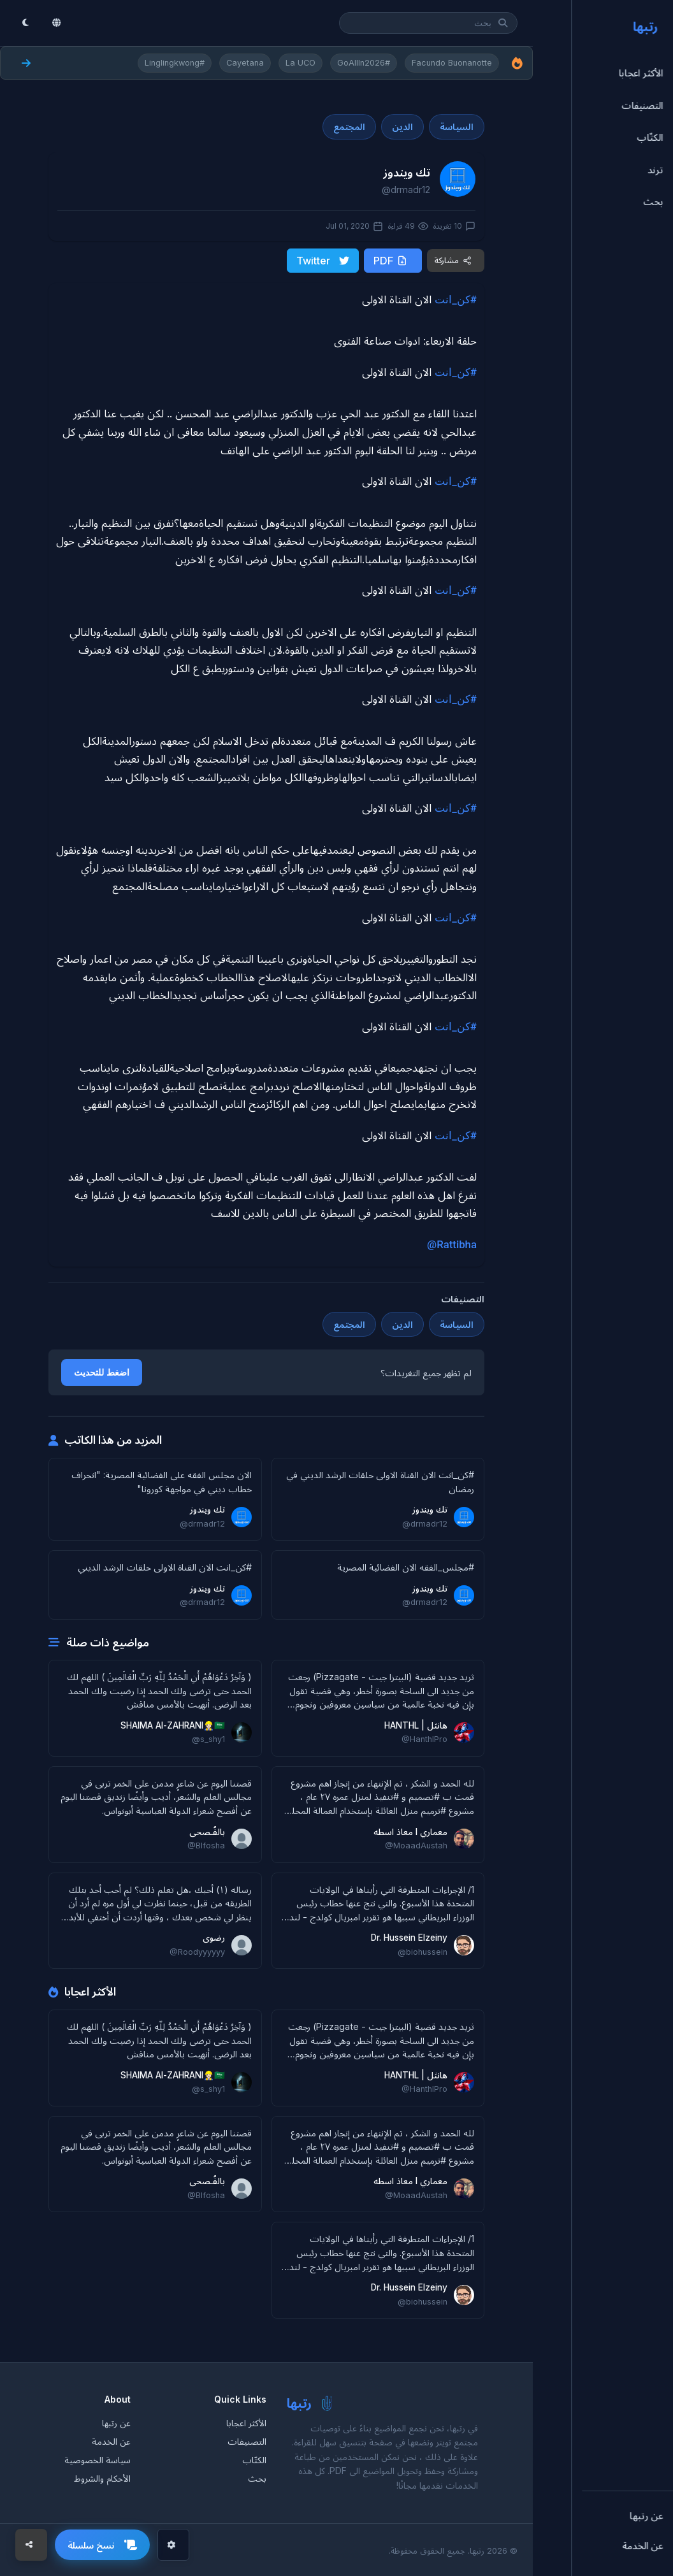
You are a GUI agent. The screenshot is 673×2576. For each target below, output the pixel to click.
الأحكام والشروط (102, 2477)
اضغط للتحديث (101, 1371)
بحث (257, 2477)
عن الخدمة (111, 2440)
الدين (402, 126)
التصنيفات (247, 2440)
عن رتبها (116, 2421)
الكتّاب (254, 2458)
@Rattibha (452, 1243)
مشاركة (453, 259)
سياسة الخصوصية (97, 2458)
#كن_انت (456, 298)
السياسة (457, 126)
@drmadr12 (406, 189)
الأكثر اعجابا (246, 2421)
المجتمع (349, 126)
